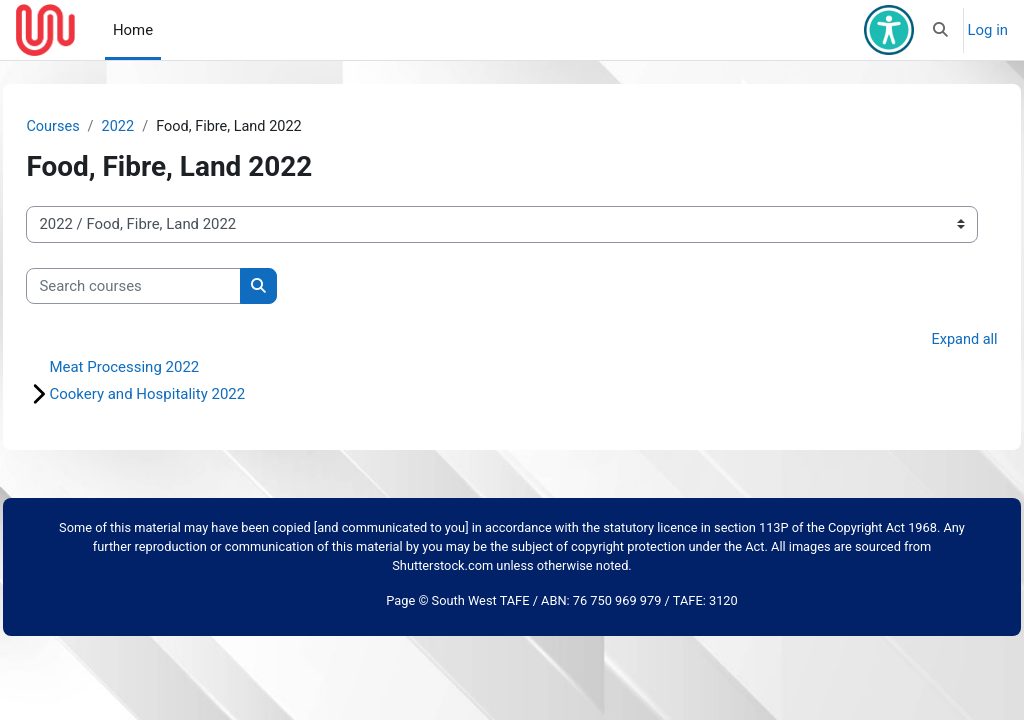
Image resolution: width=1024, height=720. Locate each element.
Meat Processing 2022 (169, 368)
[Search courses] (178, 286)
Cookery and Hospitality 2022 (192, 395)
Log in (988, 30)
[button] (940, 30)
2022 (165, 127)
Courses (98, 127)
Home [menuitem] (133, 30)
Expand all (919, 341)
